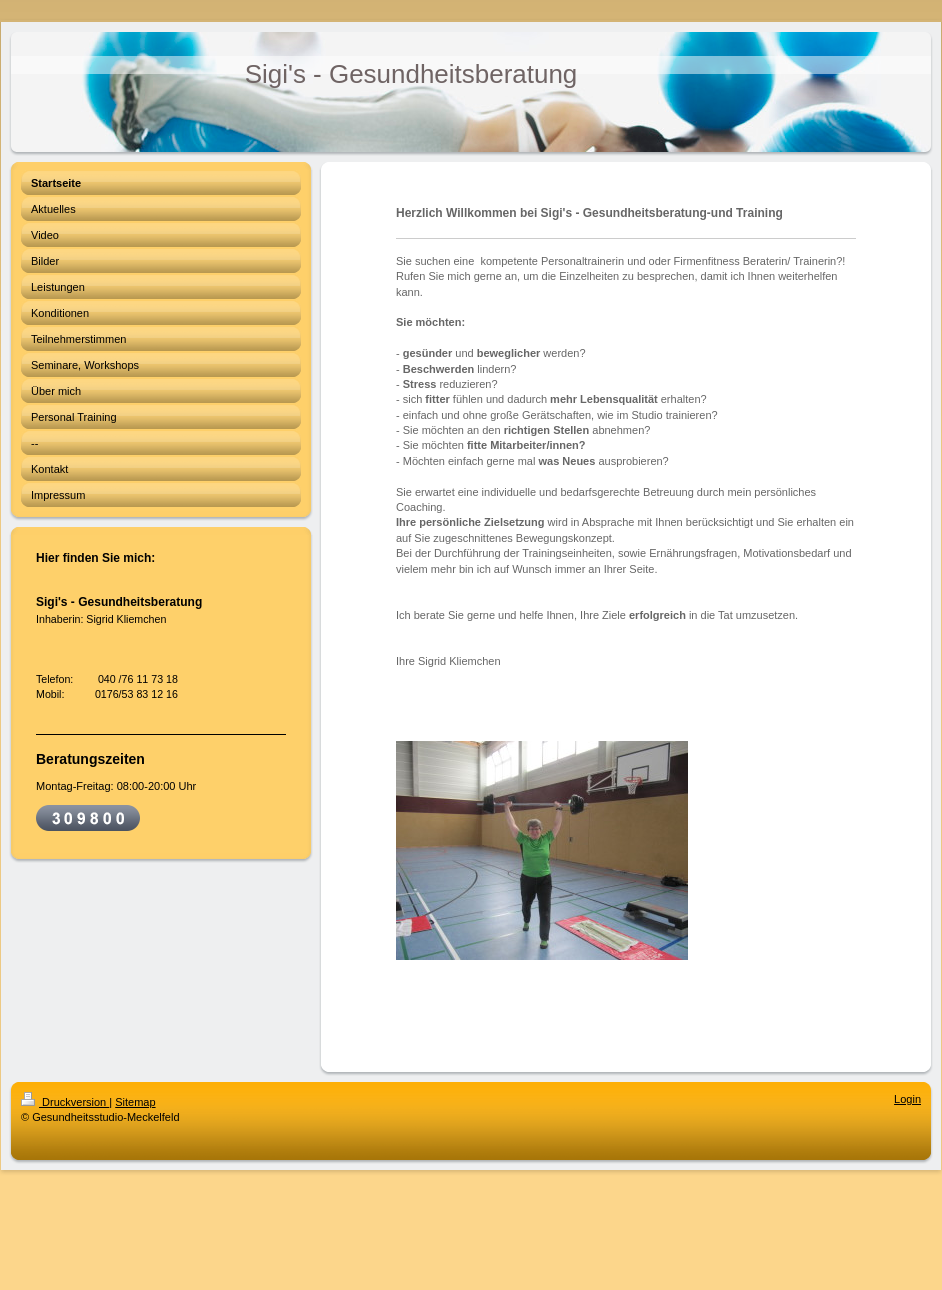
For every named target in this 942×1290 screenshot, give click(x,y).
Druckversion (65, 1102)
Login (907, 1099)
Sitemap (135, 1102)
